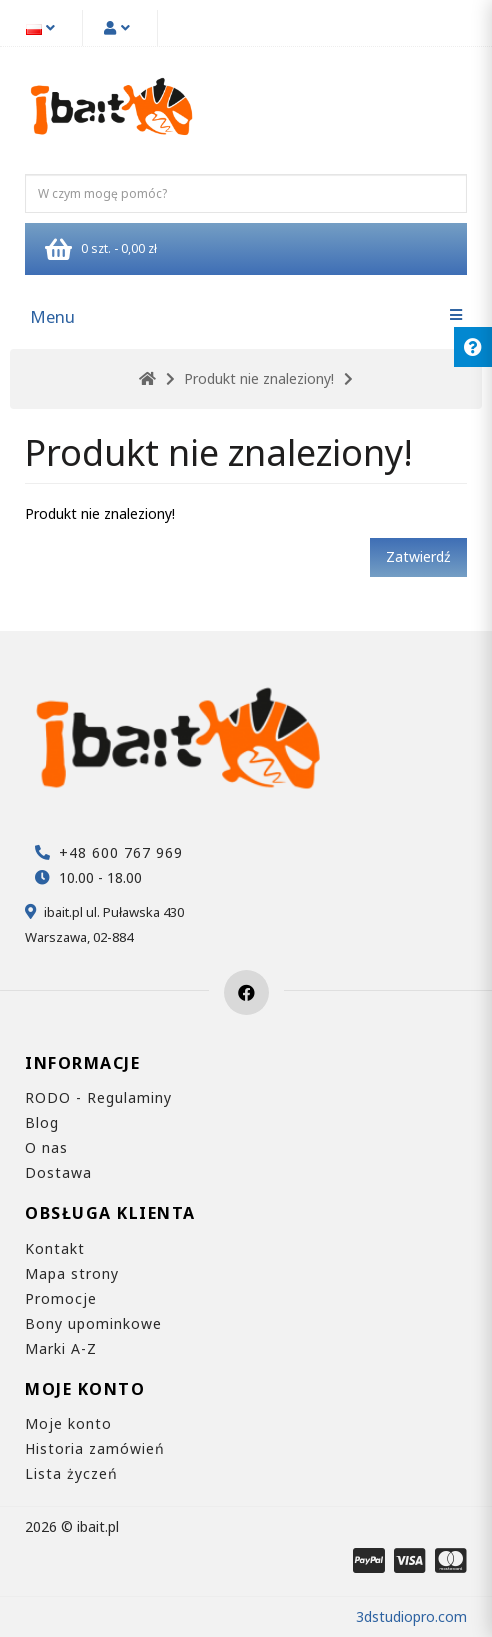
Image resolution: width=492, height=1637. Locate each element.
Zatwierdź (418, 556)
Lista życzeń (71, 1473)
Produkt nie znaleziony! (259, 378)
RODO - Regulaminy (98, 1097)
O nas (46, 1147)
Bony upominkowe (93, 1323)
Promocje (61, 1298)
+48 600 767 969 (121, 852)
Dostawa (58, 1172)
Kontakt (55, 1248)
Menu (52, 316)
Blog (42, 1122)
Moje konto (68, 1423)
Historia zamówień (95, 1448)
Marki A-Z (61, 1348)
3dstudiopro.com (411, 1616)
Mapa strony (72, 1273)
